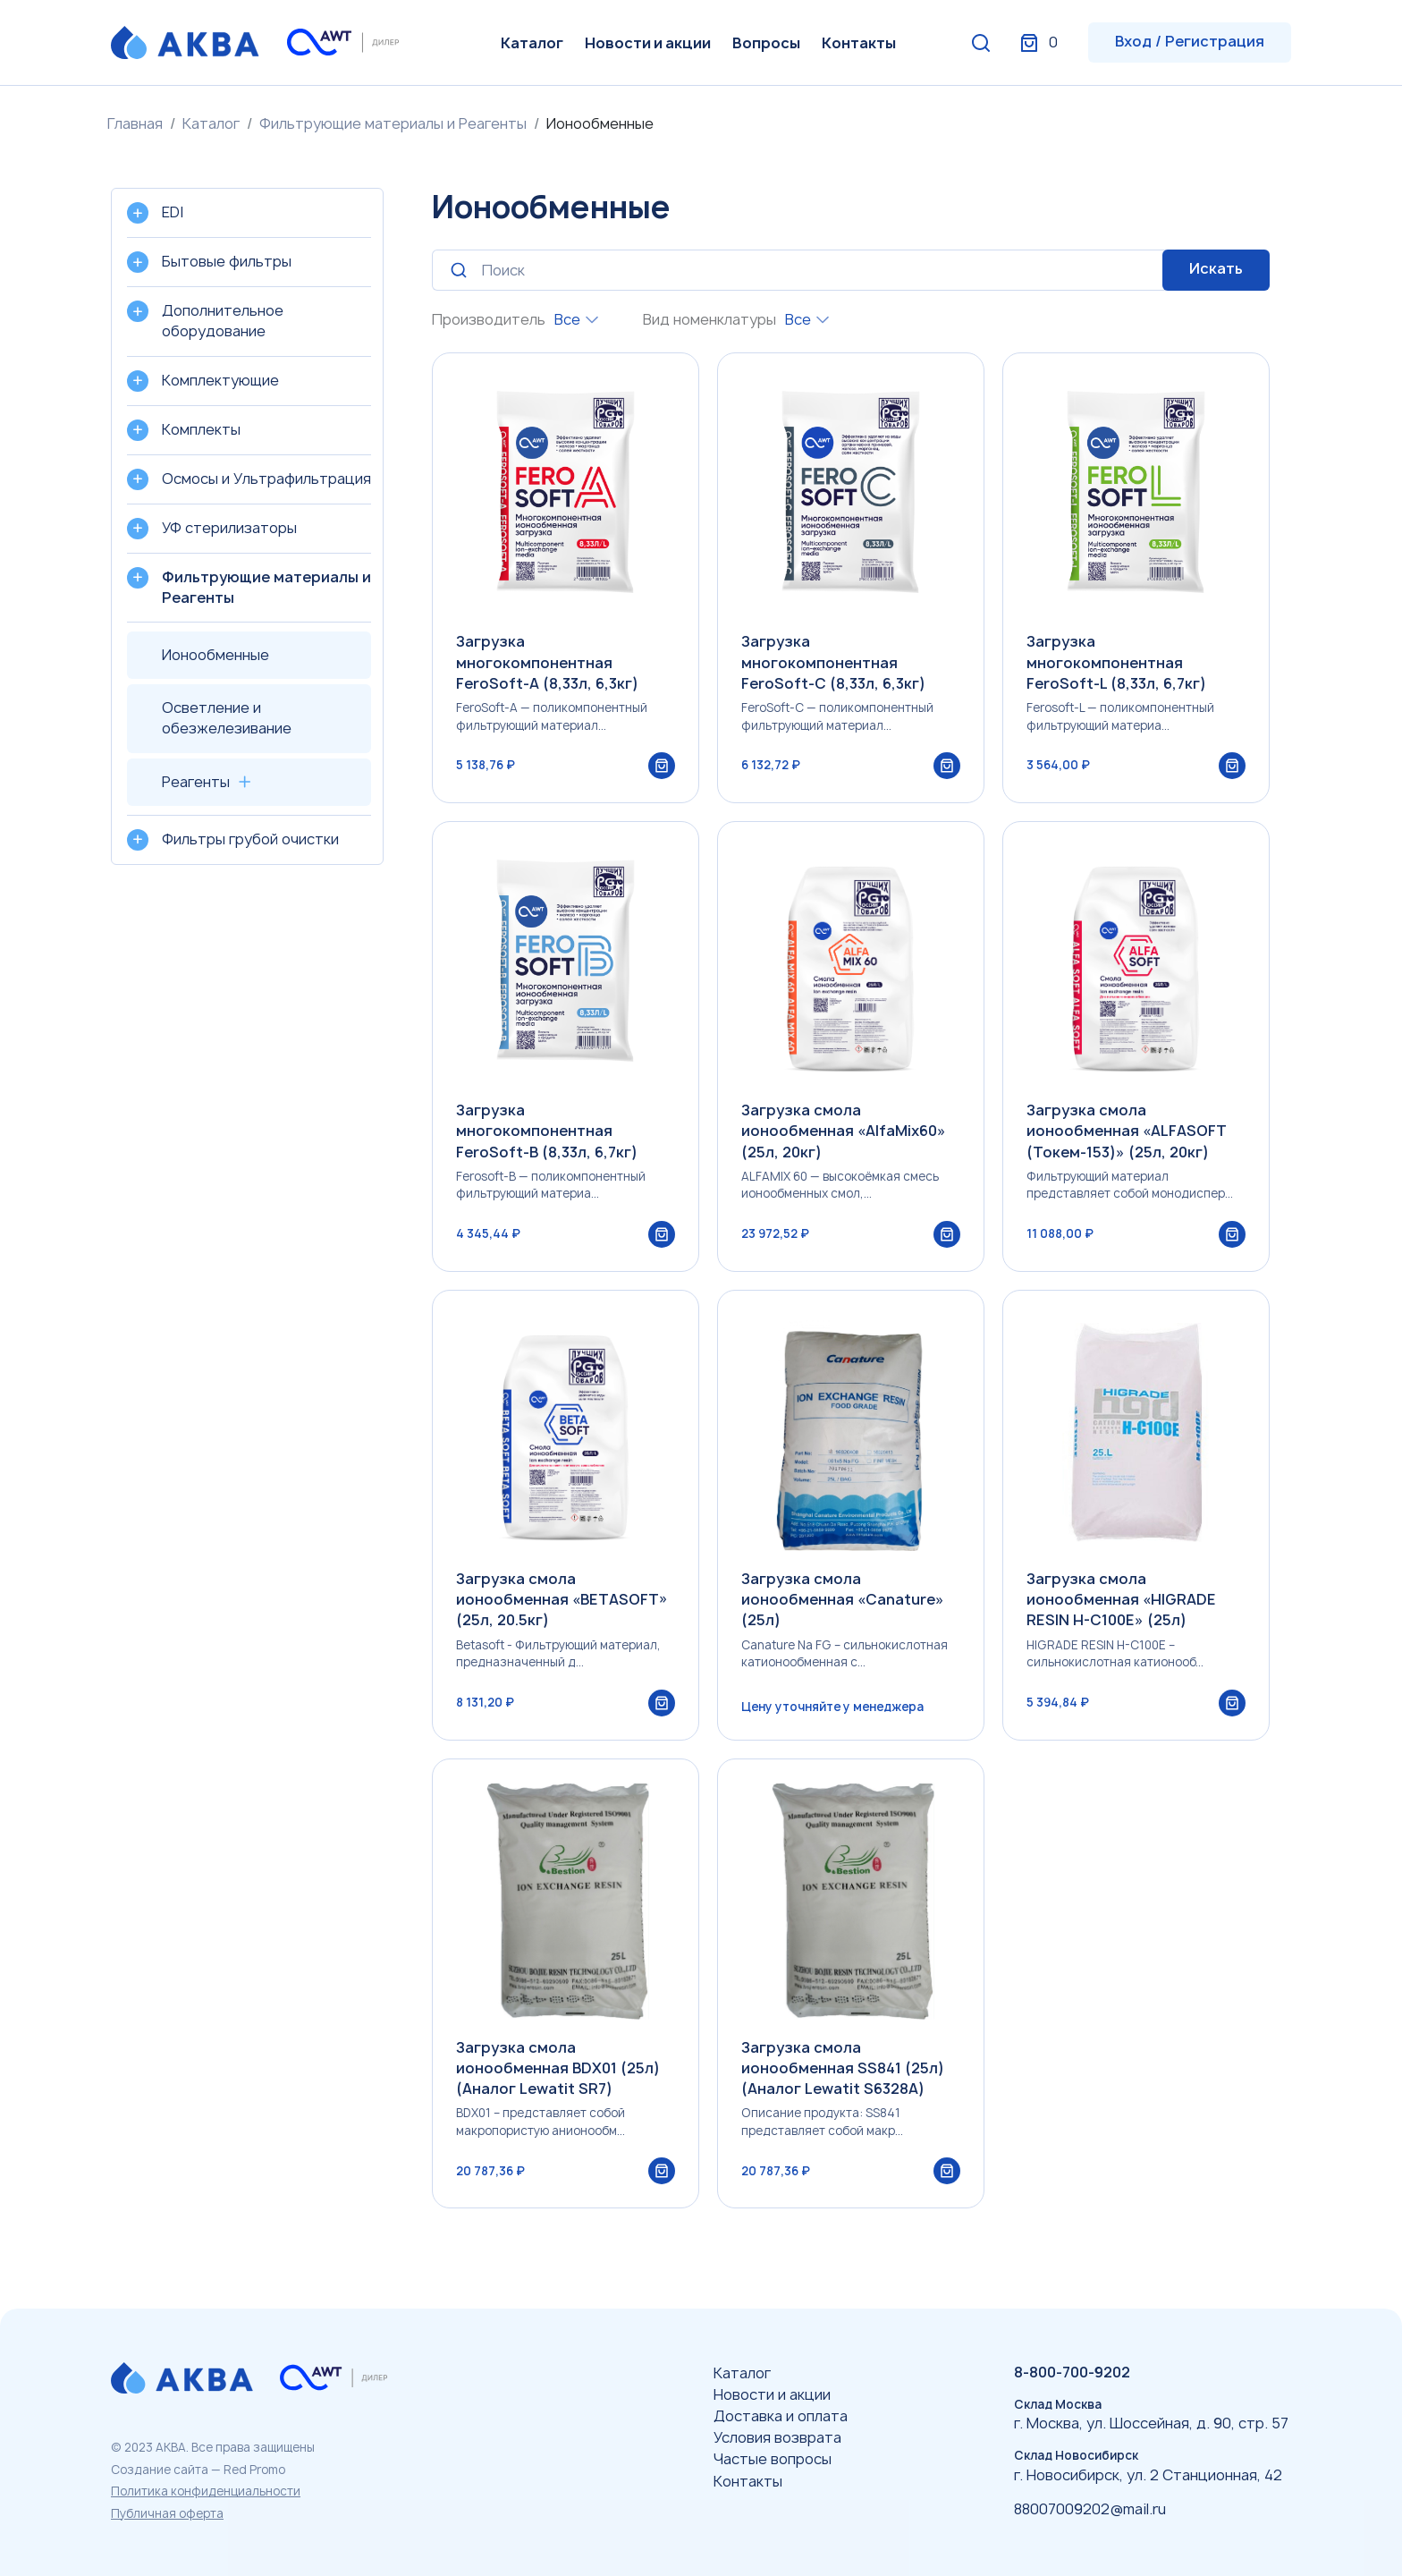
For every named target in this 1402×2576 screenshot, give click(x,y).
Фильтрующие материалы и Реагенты (393, 123)
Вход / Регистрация (1189, 41)
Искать (1216, 268)
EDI (172, 212)
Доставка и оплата (781, 2416)
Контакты (859, 43)
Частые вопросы (773, 2459)
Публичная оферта (167, 2513)
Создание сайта (159, 2470)
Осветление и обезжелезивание (226, 718)
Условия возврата (777, 2437)
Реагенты (196, 782)
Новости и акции (648, 43)
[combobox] (576, 319)
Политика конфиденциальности (205, 2491)
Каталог (532, 43)
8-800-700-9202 (1072, 2372)
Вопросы (766, 43)
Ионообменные (215, 655)
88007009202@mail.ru (1090, 2509)
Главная (135, 123)
